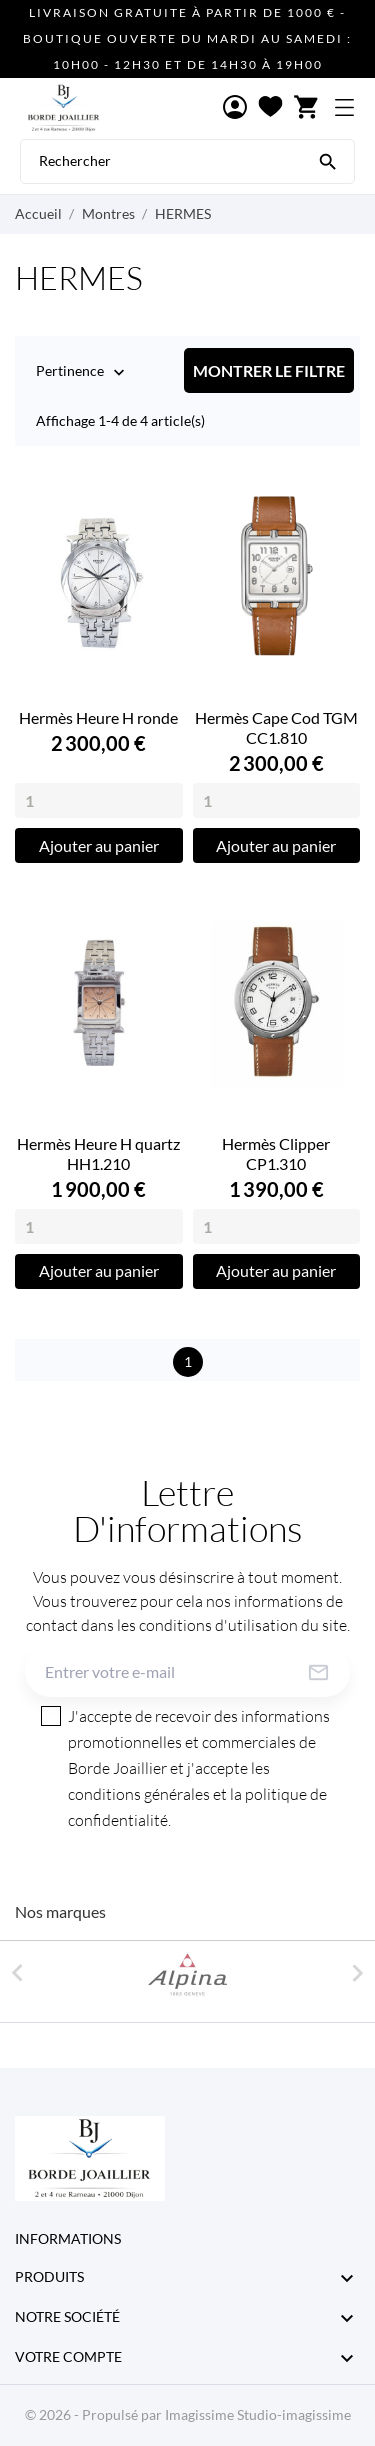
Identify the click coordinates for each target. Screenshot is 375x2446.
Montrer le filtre (269, 370)
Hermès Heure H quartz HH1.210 (98, 1153)
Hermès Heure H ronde (98, 717)
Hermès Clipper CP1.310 (276, 1153)
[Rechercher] (328, 160)
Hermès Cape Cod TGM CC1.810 (276, 727)
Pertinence (70, 372)
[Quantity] (99, 800)
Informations (68, 2238)
